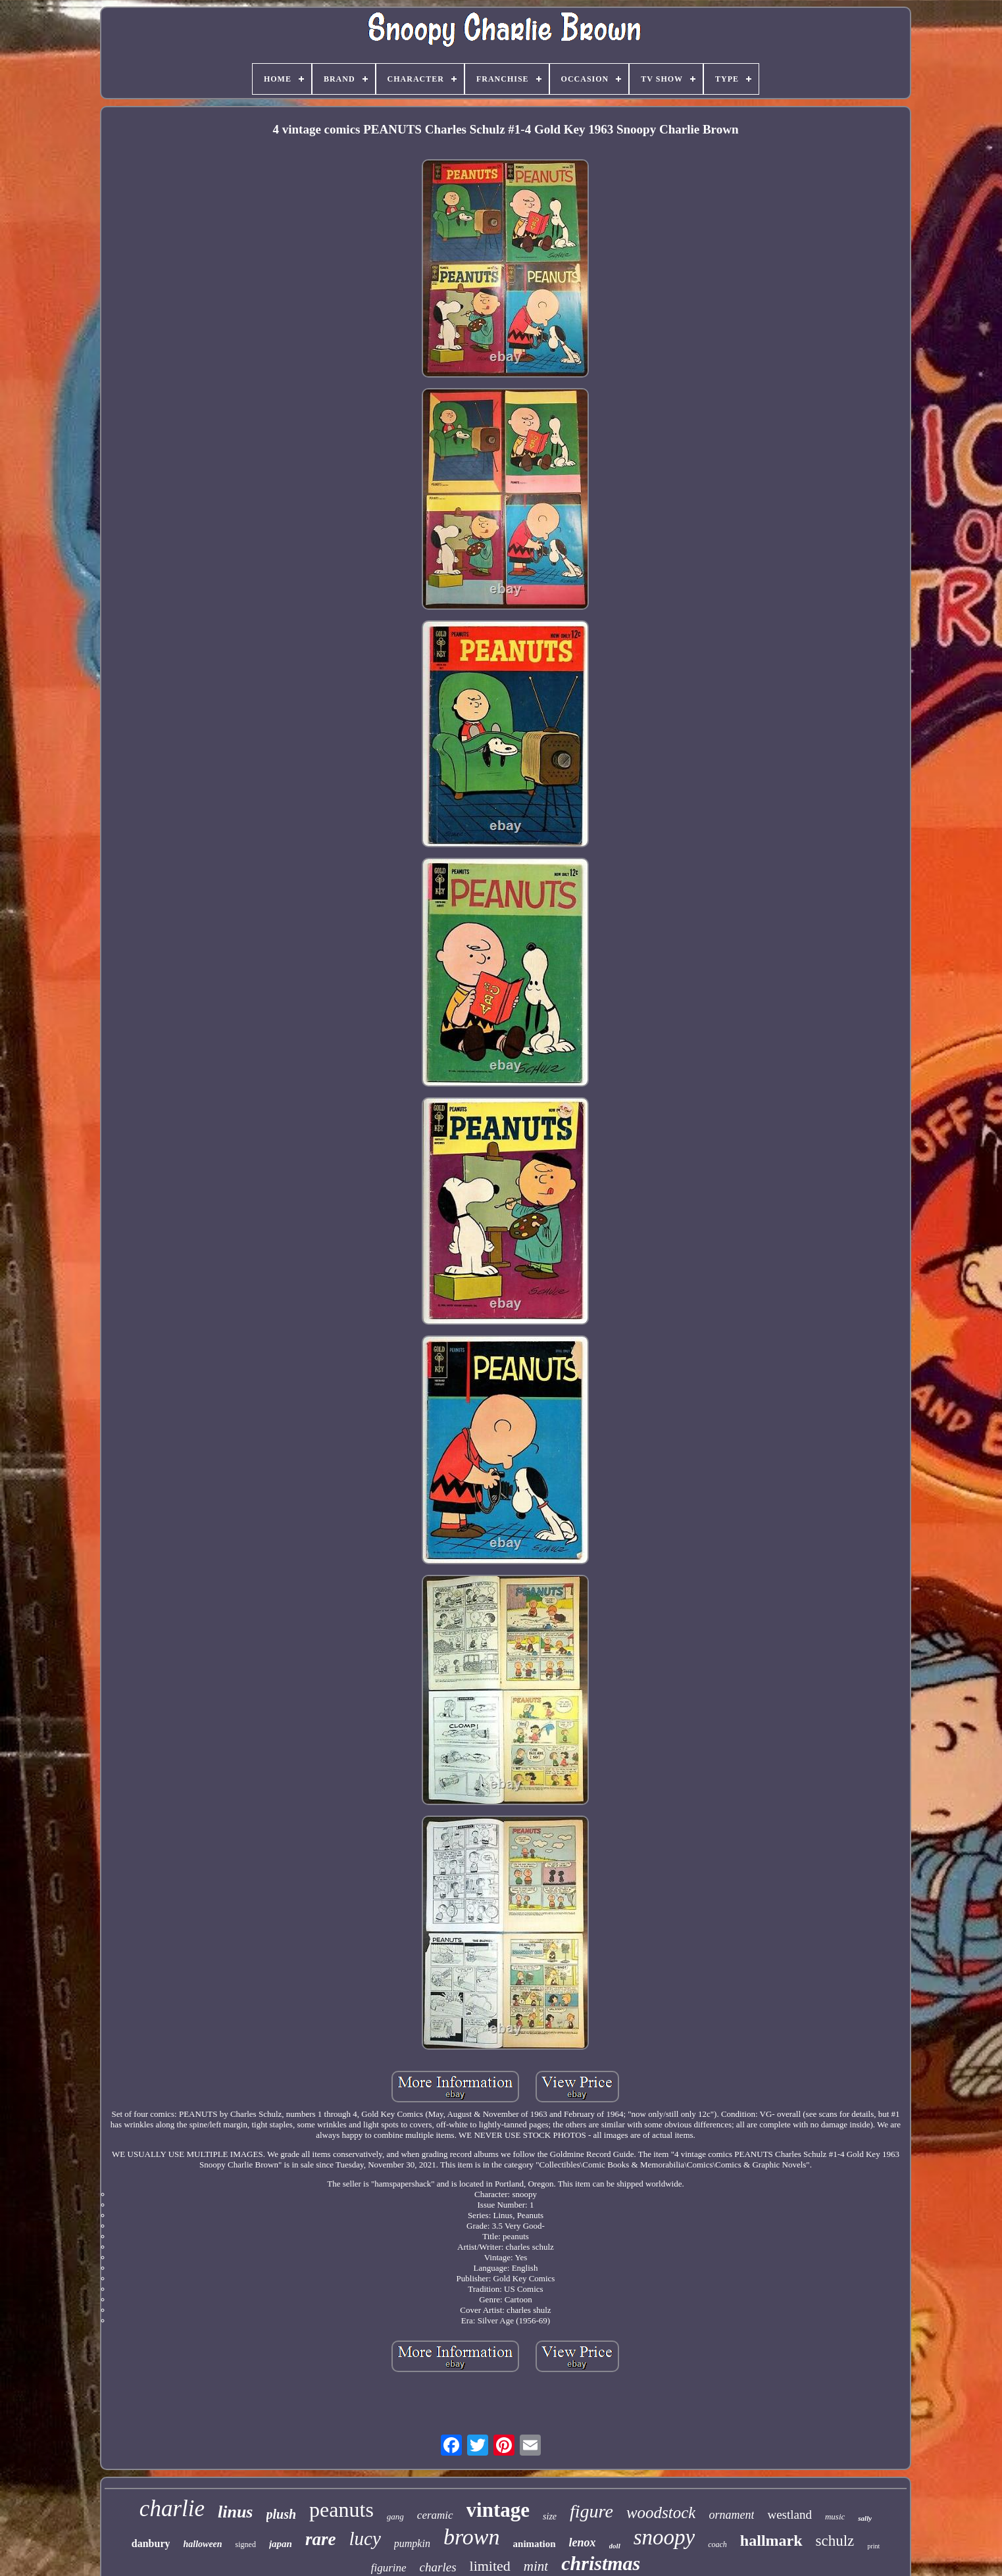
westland (789, 2514)
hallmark (771, 2540)
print (873, 2546)
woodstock (661, 2512)
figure (591, 2511)
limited (490, 2566)
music (835, 2516)
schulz (835, 2541)
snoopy (664, 2537)
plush (281, 2514)
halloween (202, 2544)
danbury (151, 2543)
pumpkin (412, 2543)
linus (235, 2511)
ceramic (435, 2515)
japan (280, 2544)
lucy (364, 2538)
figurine (389, 2568)
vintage (498, 2509)
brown (471, 2537)
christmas (600, 2563)
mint (536, 2566)
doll (614, 2546)
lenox (582, 2542)
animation (534, 2544)
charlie (172, 2508)
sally (865, 2518)
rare (320, 2539)
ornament (731, 2514)
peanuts (341, 2509)
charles (438, 2567)
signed (246, 2544)
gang (395, 2516)
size (550, 2516)
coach (717, 2544)
